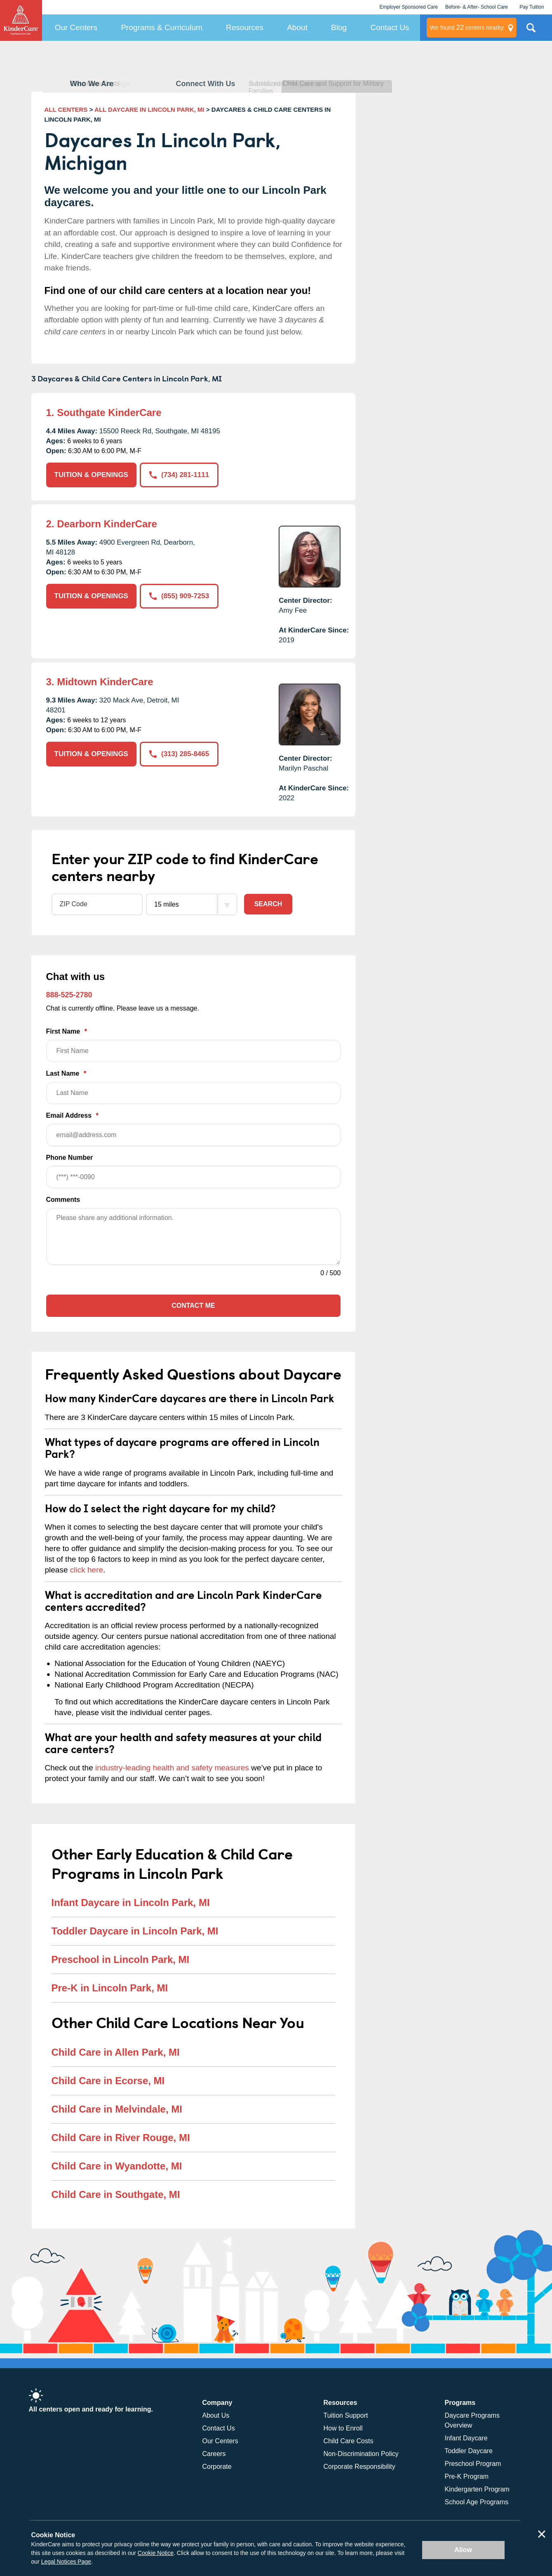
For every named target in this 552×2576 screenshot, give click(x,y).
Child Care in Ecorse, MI (108, 2080)
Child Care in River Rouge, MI (121, 2137)
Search (268, 903)
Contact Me (193, 1305)
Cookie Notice (156, 2553)
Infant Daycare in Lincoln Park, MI (131, 1902)
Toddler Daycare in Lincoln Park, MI (135, 1931)
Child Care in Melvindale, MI (117, 2109)
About (297, 27)
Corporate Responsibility (359, 2466)
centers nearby (467, 28)
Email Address (193, 1129)
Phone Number (193, 1171)
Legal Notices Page (66, 2561)
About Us (216, 2415)
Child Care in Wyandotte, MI (117, 2166)
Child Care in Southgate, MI (116, 2194)
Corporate (217, 2466)
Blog (339, 27)
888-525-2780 (69, 995)
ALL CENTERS (66, 109)
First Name (193, 1045)
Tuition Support (346, 2415)
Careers (214, 2453)
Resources (244, 27)
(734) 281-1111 (179, 475)
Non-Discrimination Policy (361, 2453)
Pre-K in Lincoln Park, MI (110, 1987)
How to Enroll (343, 2428)
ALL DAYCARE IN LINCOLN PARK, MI (149, 109)
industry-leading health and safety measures (172, 1767)
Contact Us (389, 27)
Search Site (531, 31)
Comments (63, 1199)
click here (86, 1569)
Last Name (193, 1087)
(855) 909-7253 (179, 596)
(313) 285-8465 (179, 754)
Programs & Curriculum (161, 27)
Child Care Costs (348, 2440)
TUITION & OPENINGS (91, 475)
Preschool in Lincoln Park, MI (121, 1959)
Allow (463, 2549)
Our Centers (76, 27)
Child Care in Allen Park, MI (116, 2052)
